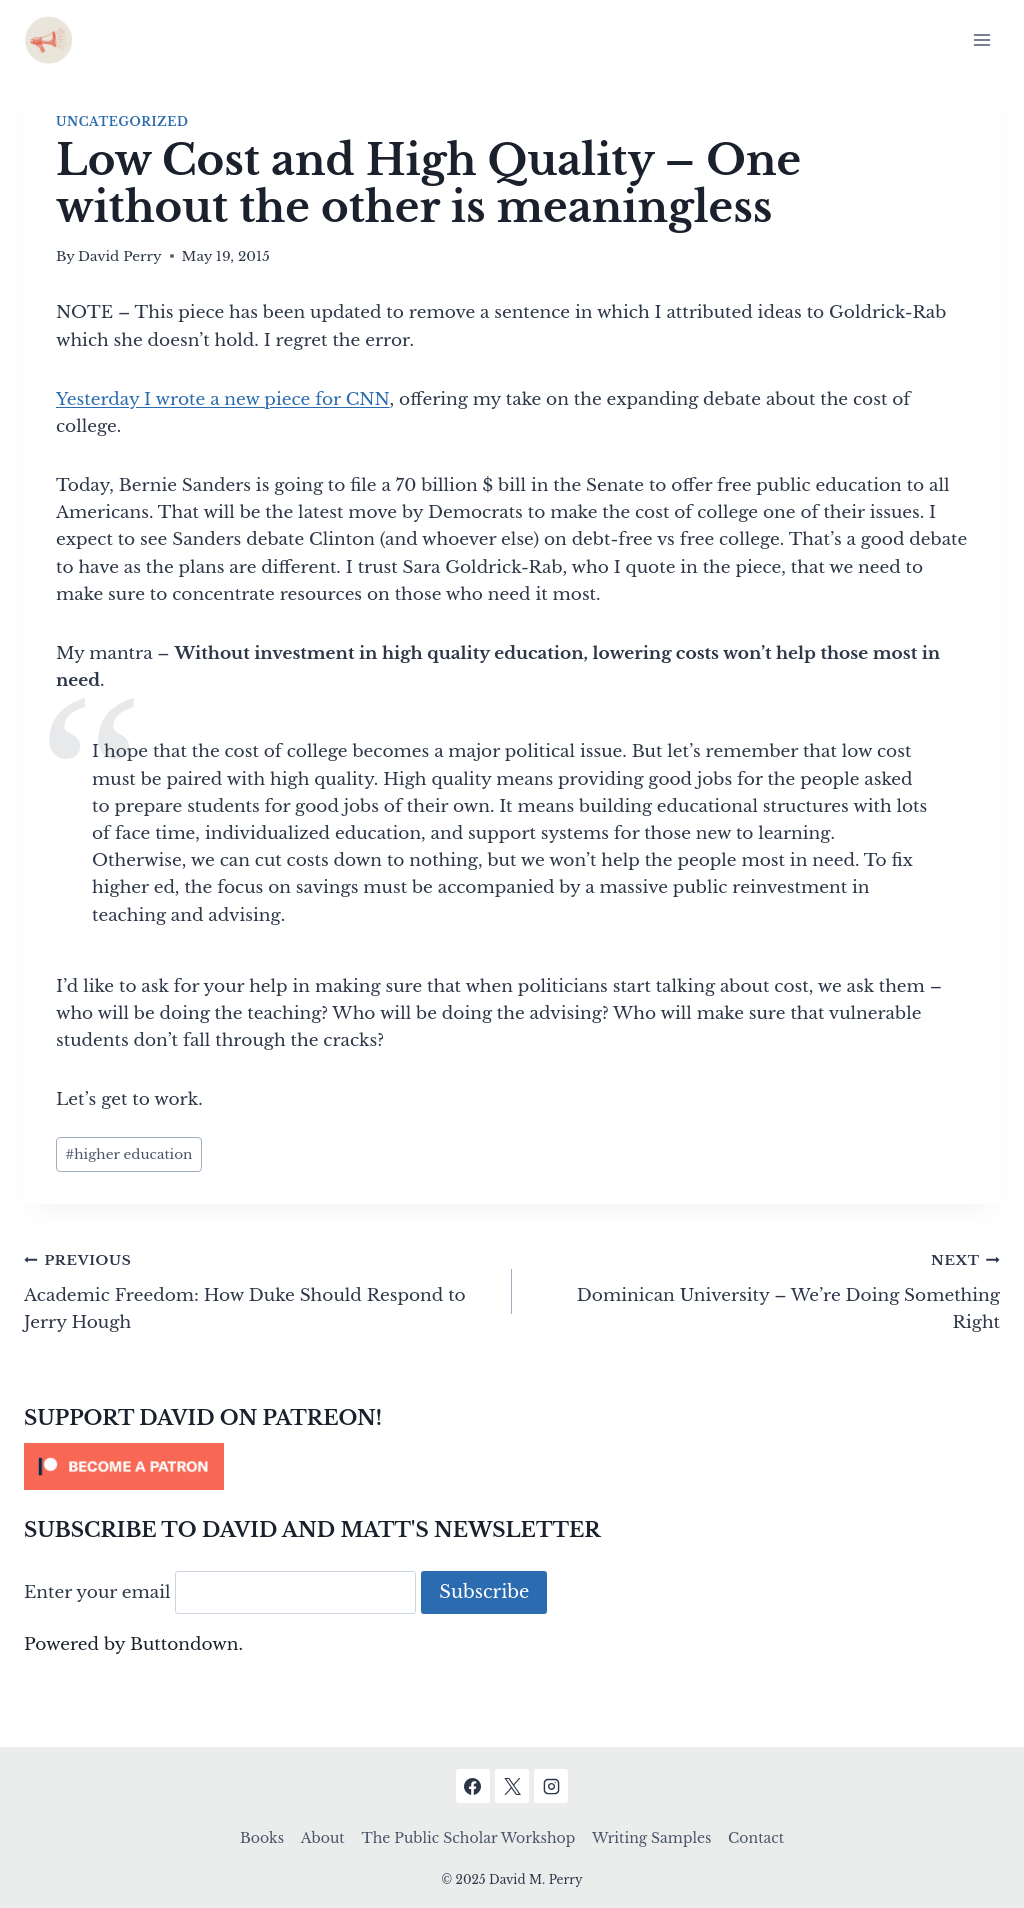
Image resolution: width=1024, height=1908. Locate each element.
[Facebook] (473, 1786)
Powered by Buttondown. (133, 1644)
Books (262, 1838)
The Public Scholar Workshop (468, 1838)
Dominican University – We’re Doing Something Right (764, 1289)
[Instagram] (551, 1786)
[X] (512, 1786)
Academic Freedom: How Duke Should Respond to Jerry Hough (259, 1289)
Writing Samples (651, 1838)
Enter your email (97, 1592)
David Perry (120, 256)
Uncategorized (122, 121)
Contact (756, 1838)
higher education (128, 1154)
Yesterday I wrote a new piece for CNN (223, 399)
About (323, 1838)
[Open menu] (981, 39)
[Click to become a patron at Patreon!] (512, 1466)
